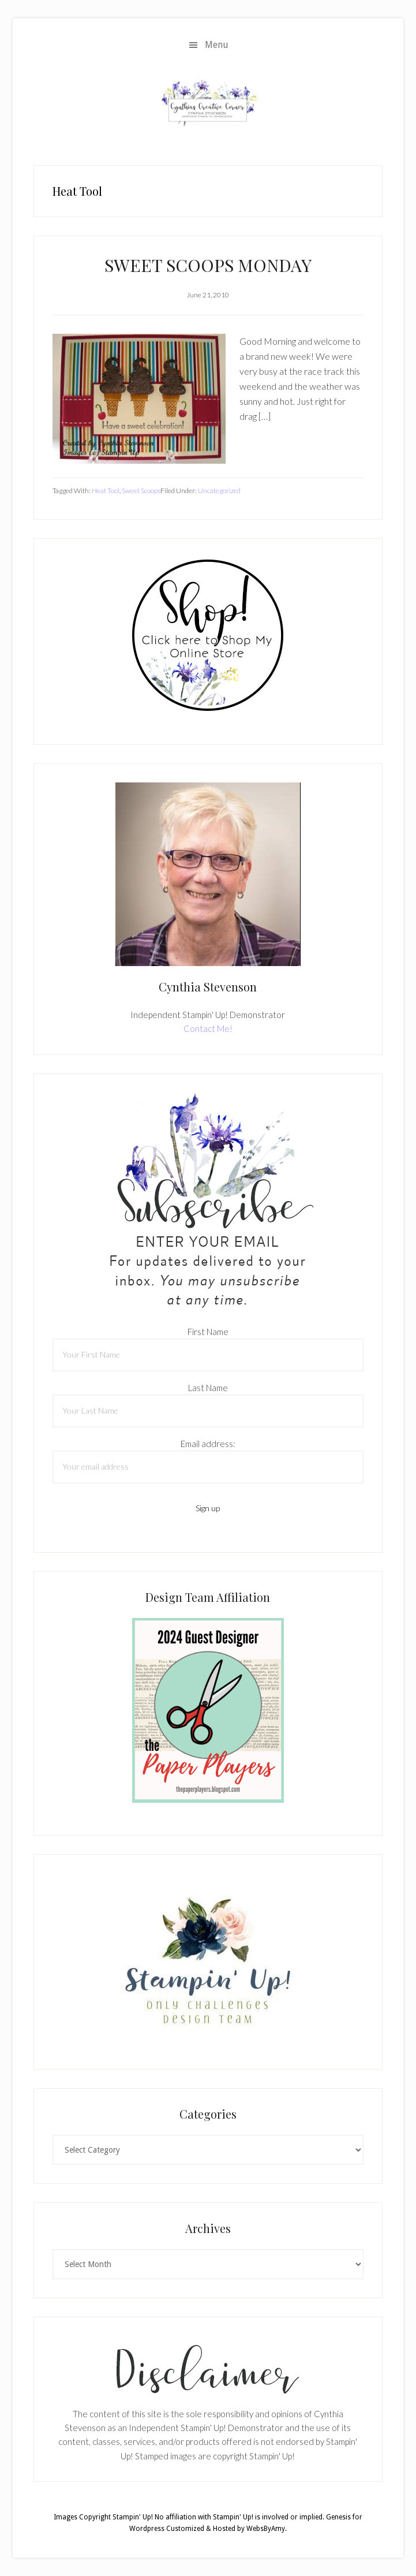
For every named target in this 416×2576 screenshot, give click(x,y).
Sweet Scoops (141, 490)
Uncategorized (219, 490)
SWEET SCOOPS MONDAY (208, 265)
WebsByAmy (265, 2529)
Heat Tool (105, 490)
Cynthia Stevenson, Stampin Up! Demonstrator (208, 103)
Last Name (208, 1387)
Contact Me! (208, 1028)
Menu (216, 44)
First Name (208, 1331)
